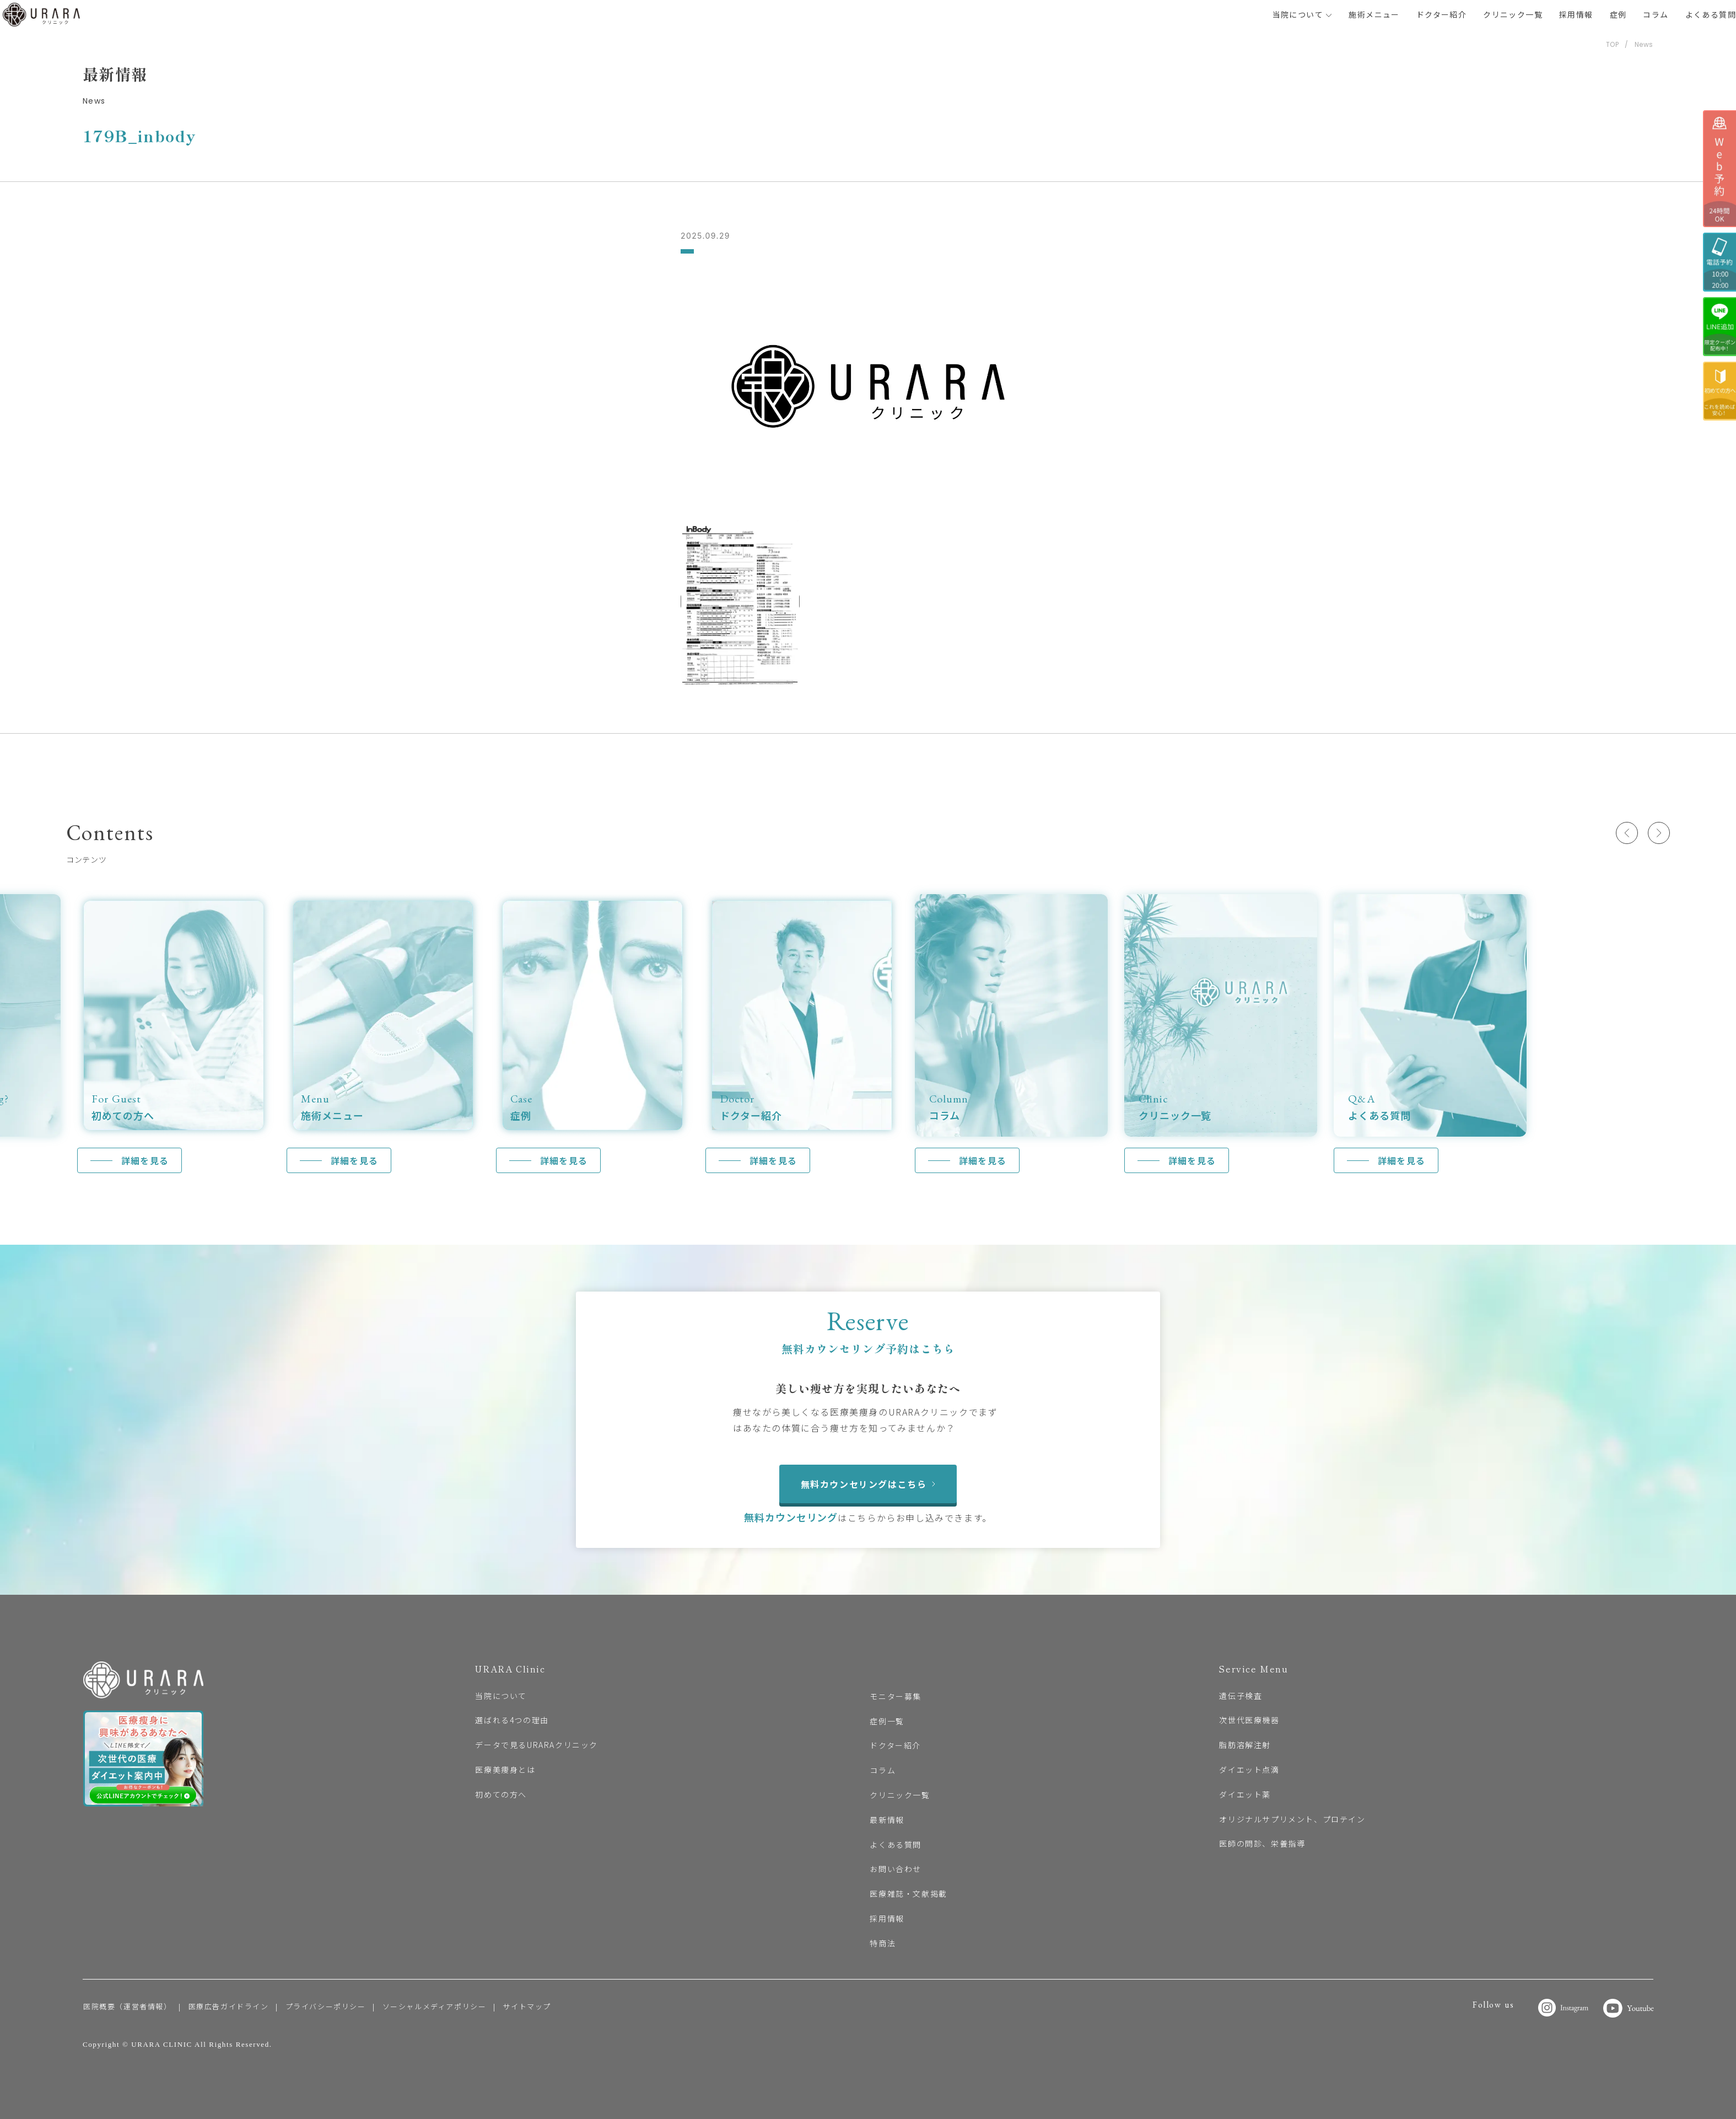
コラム (1655, 14)
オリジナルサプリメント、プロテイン (1292, 1819)
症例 (1618, 14)
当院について (1303, 14)
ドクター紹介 (1441, 14)
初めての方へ (501, 1794)
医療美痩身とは (505, 1769)
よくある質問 (1710, 14)
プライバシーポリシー (325, 2006)
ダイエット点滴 (1249, 1769)
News (1644, 44)
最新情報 (887, 1819)
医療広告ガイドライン (228, 2006)
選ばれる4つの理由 (511, 1719)
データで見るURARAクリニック (536, 1744)
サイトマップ (527, 2006)
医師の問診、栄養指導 (1262, 1843)
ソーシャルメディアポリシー (434, 2006)
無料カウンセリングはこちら (868, 1484)
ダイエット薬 (1245, 1794)
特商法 (883, 1943)
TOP (1612, 44)
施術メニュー (1374, 14)
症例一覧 (887, 1721)
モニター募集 (895, 1696)
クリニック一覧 (1513, 14)
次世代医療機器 (1249, 1719)
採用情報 (1576, 14)
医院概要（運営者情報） (127, 2006)
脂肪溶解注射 (1245, 1744)
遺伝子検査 (1240, 1695)
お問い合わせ (895, 1868)
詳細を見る (145, 1160)
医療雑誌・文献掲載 (908, 1893)
